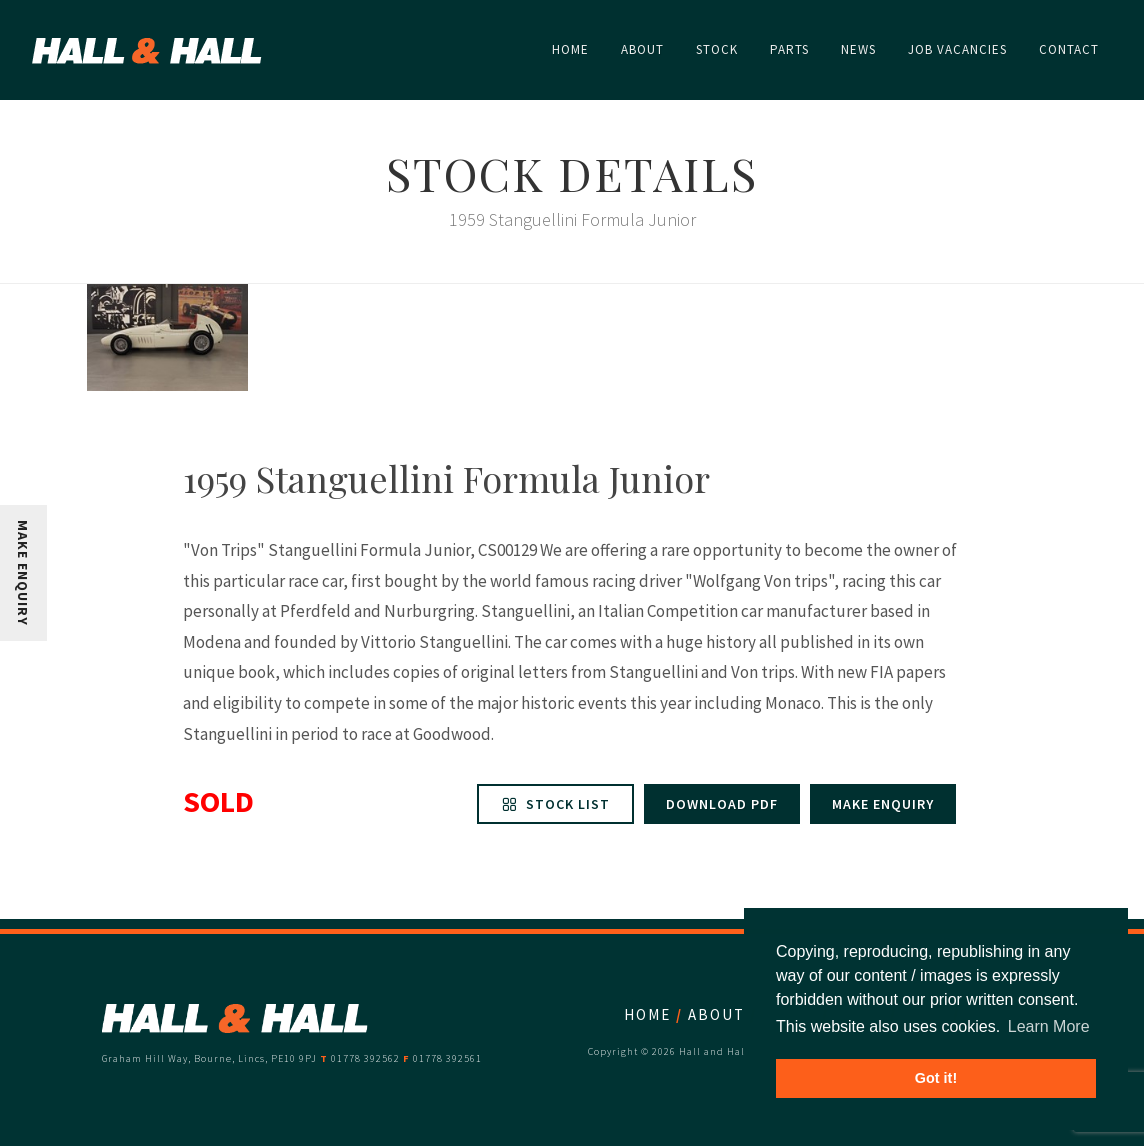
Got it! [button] (936, 1078)
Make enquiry (883, 804)
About (716, 1014)
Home (647, 1014)
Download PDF (722, 804)
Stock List (555, 804)
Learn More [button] (1049, 1026)
